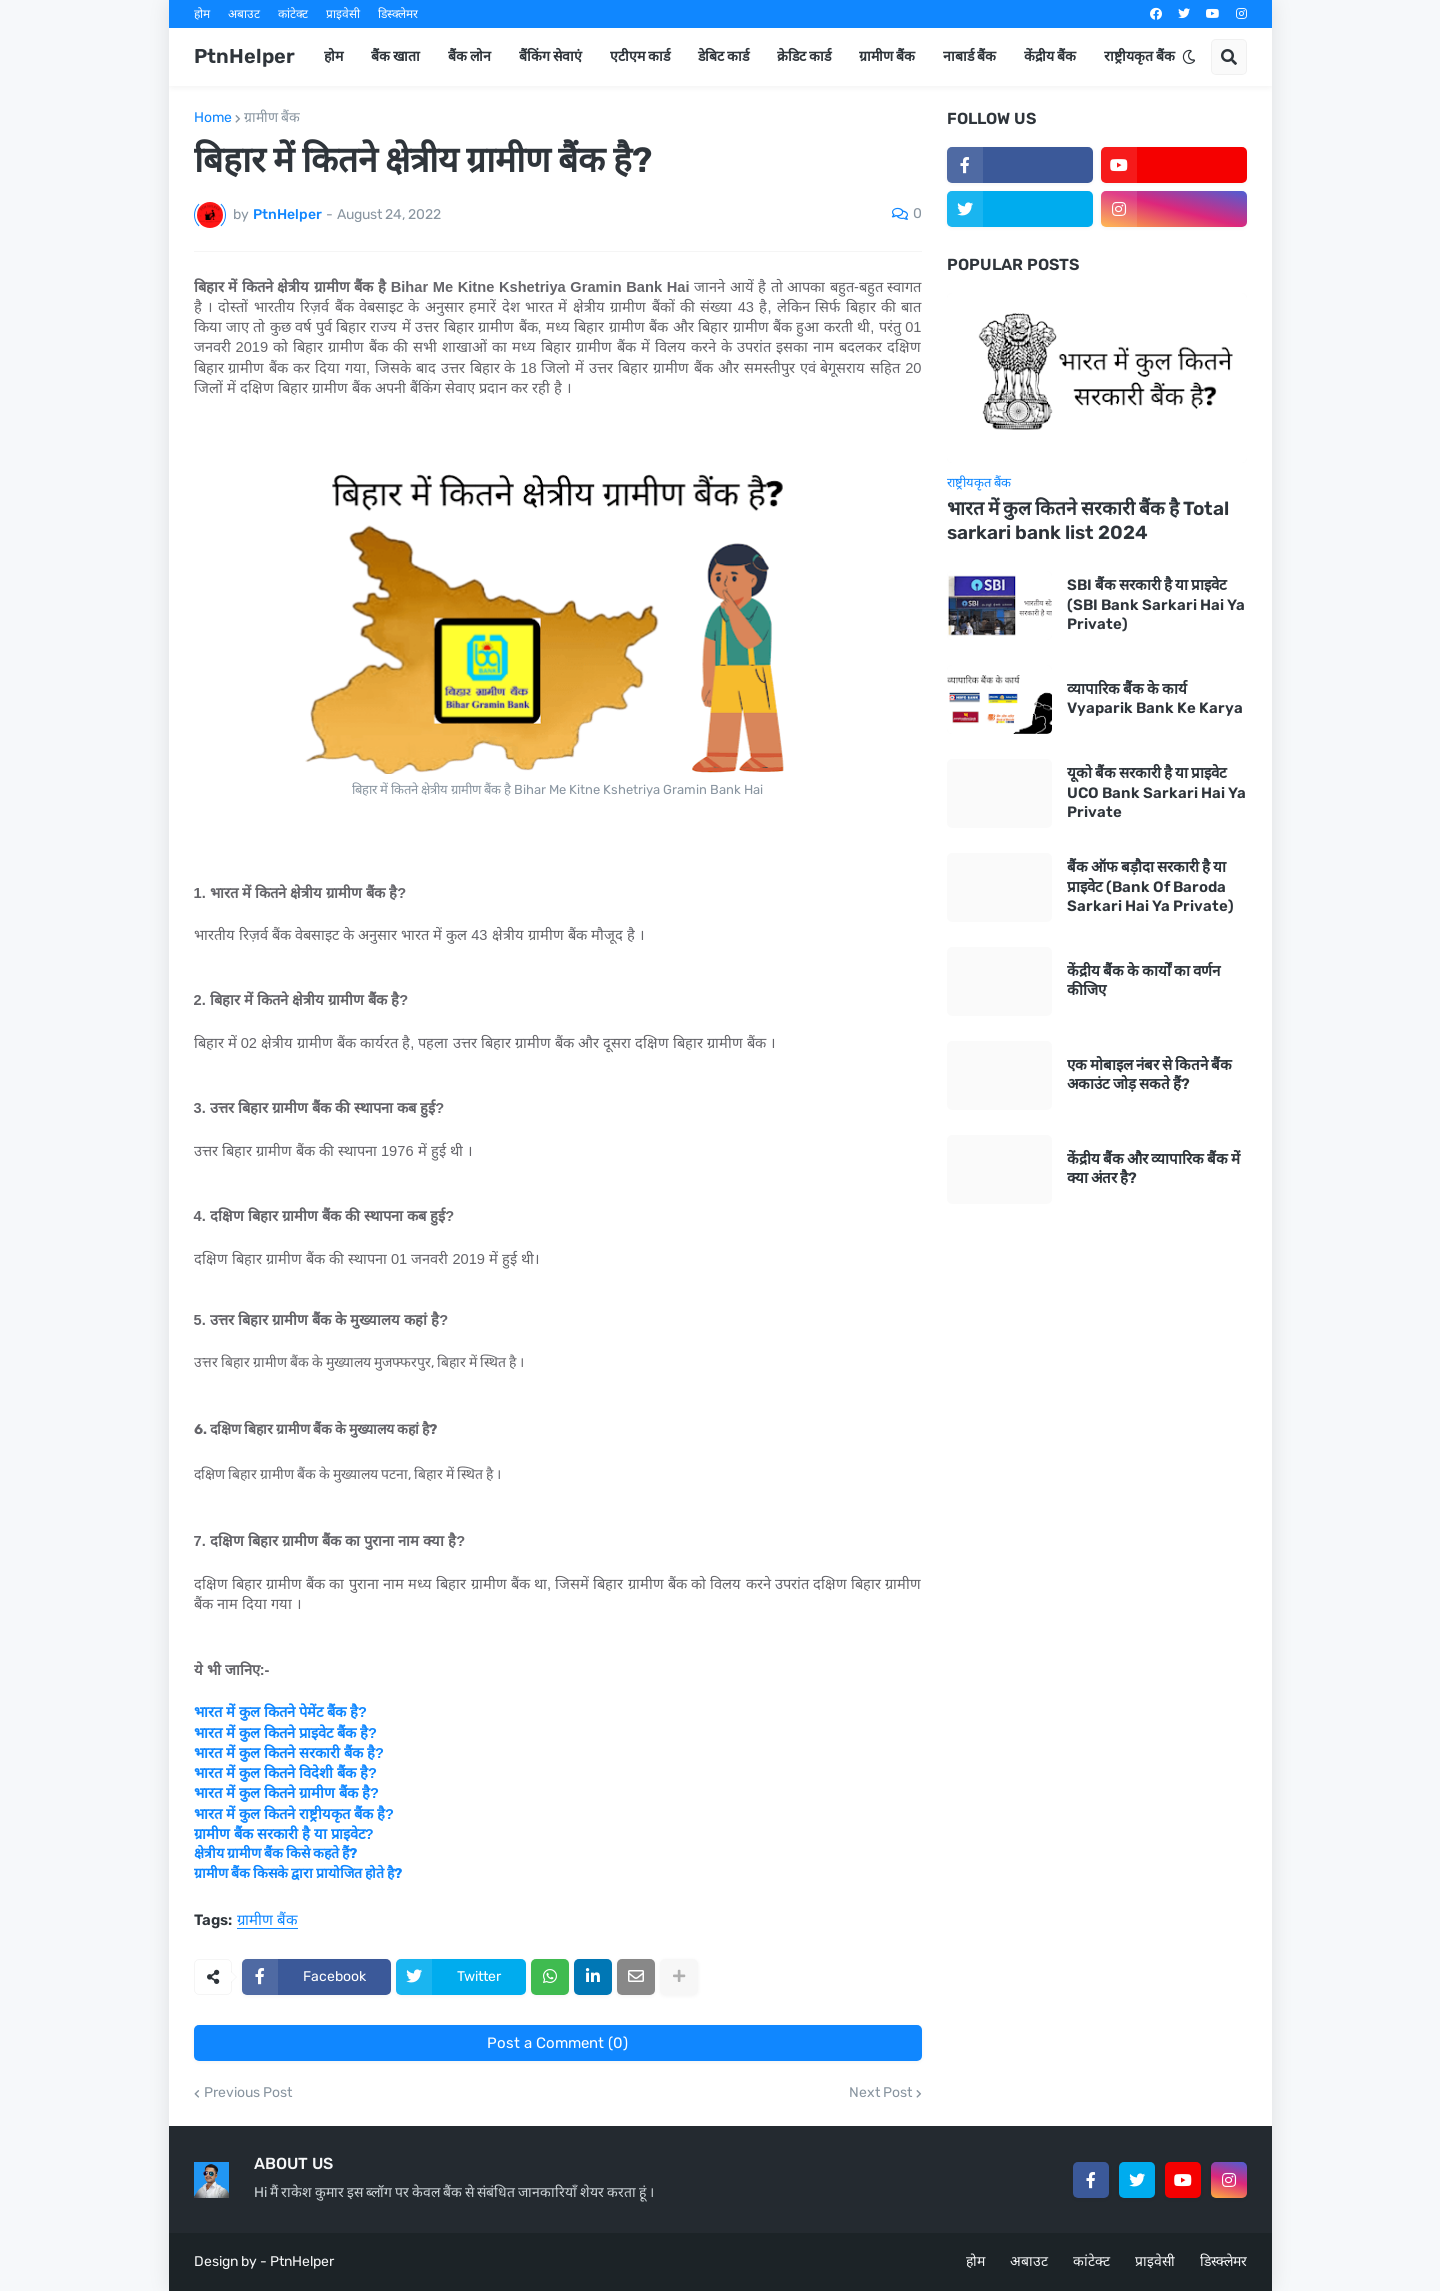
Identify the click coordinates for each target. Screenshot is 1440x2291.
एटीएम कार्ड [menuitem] (640, 56)
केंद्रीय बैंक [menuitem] (1050, 56)
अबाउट (244, 14)
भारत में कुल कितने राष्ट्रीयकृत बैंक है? (294, 1814)
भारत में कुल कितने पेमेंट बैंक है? (280, 1712)
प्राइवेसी (343, 14)
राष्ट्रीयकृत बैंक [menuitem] (1139, 56)
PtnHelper (244, 56)
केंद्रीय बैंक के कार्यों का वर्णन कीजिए (1143, 981)
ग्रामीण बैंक (272, 118)
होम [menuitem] (333, 56)
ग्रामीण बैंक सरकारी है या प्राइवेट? (284, 1834)
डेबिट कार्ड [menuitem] (723, 56)
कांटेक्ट (293, 14)
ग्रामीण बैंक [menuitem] (887, 56)
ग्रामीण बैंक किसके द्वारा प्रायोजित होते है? (298, 1873)
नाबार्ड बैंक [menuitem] (969, 56)
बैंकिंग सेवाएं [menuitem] (550, 56)
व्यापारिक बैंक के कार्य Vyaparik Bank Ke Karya (1155, 699)
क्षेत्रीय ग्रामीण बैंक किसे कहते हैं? (275, 1853)
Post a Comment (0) (557, 2043)
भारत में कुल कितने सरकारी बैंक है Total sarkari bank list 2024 (1088, 521)
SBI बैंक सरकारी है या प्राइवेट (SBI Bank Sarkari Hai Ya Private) (1156, 604)
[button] (1189, 57)
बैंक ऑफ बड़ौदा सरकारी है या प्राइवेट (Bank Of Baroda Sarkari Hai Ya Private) (1150, 886)
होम (202, 14)
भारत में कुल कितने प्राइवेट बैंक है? (285, 1733)
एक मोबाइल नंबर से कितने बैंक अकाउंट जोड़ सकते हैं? (1149, 1075)
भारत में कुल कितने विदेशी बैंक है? (285, 1773)
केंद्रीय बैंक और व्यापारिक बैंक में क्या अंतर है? (1153, 1169)
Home (213, 118)
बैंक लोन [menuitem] (469, 56)
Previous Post (248, 2093)
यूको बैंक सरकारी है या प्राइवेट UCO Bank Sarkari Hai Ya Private (1156, 792)
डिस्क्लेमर (398, 14)
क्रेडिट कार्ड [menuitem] (804, 56)
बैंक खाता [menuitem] (395, 56)
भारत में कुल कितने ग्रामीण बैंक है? (286, 1793)
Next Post (880, 2093)
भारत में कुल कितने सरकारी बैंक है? (289, 1753)
